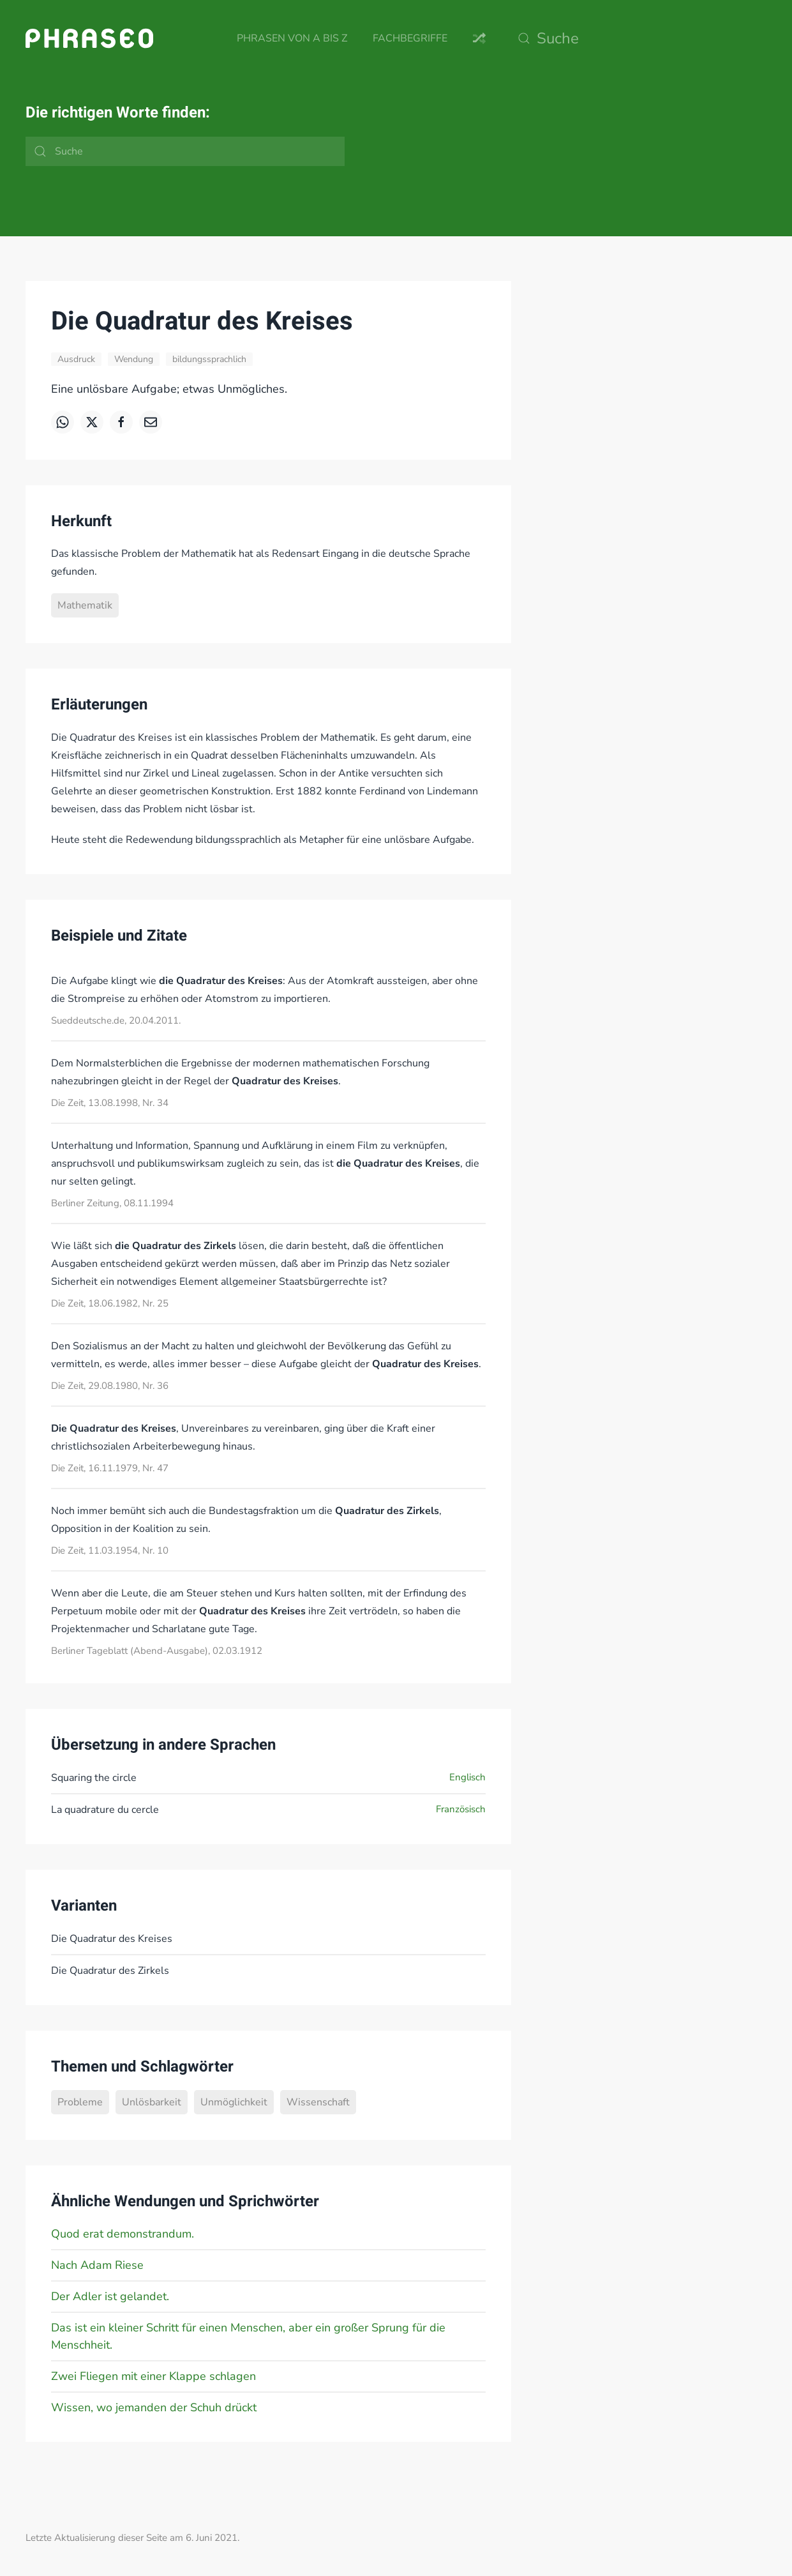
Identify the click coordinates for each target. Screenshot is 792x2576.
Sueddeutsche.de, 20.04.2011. (116, 1020)
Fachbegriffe (410, 38)
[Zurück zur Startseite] (89, 38)
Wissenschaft (318, 2102)
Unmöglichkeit (233, 2102)
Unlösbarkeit (151, 2102)
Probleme (80, 2102)
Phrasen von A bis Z (292, 38)
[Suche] (638, 38)
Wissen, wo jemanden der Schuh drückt (154, 2407)
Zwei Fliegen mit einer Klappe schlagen (153, 2376)
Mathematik (84, 605)
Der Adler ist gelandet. (110, 2296)
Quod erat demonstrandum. (122, 2233)
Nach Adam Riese (97, 2265)
